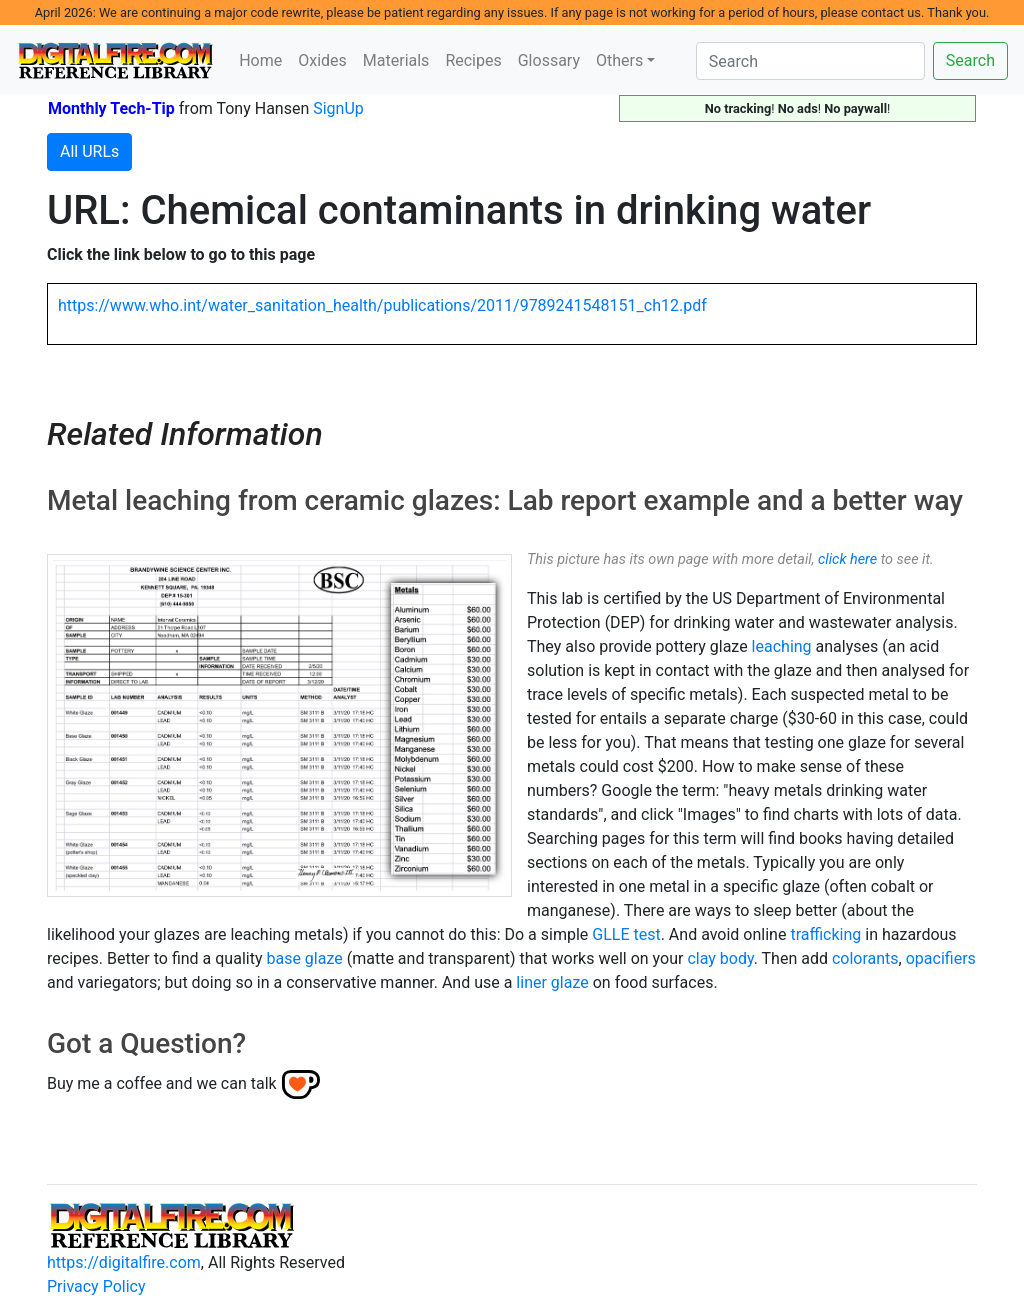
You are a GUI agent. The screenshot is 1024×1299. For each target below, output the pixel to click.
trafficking (825, 934)
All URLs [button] (89, 151)
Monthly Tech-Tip (111, 108)
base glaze (304, 958)
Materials (396, 60)
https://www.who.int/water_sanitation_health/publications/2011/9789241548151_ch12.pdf (382, 305)
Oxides (322, 60)
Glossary (549, 60)
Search (970, 60)
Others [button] (619, 60)
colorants (865, 958)
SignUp (338, 108)
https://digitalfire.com (124, 1262)
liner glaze (552, 982)
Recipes (473, 60)
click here (847, 559)
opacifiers (941, 958)
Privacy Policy (96, 1286)
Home (260, 60)
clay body (720, 958)
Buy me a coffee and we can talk (162, 1082)
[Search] (810, 61)
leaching (782, 646)
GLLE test (626, 934)
